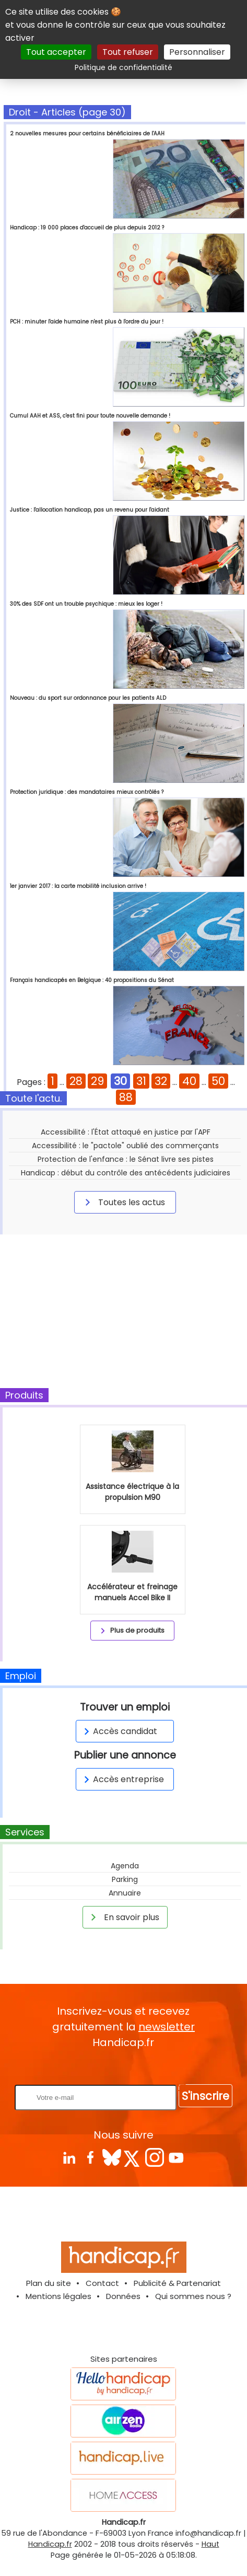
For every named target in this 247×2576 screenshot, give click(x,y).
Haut (210, 2544)
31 (141, 1081)
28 (76, 1081)
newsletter (166, 2026)
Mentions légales (58, 2296)
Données (123, 2296)
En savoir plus (123, 1917)
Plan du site (48, 2283)
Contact (102, 2283)
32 (161, 1081)
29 (97, 1081)
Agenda (125, 1866)
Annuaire (125, 1893)
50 (218, 1081)
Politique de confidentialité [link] (123, 67)
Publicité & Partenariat (177, 2283)
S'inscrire (205, 2096)
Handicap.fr (50, 2544)
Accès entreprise (122, 1779)
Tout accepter (56, 52)
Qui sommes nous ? (193, 2296)
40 (189, 1081)
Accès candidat (118, 1731)
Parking (125, 1879)
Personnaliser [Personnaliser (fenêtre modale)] (197, 52)
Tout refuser (127, 52)
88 (126, 1097)
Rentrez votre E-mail (126, 2067)
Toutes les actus (123, 1202)
